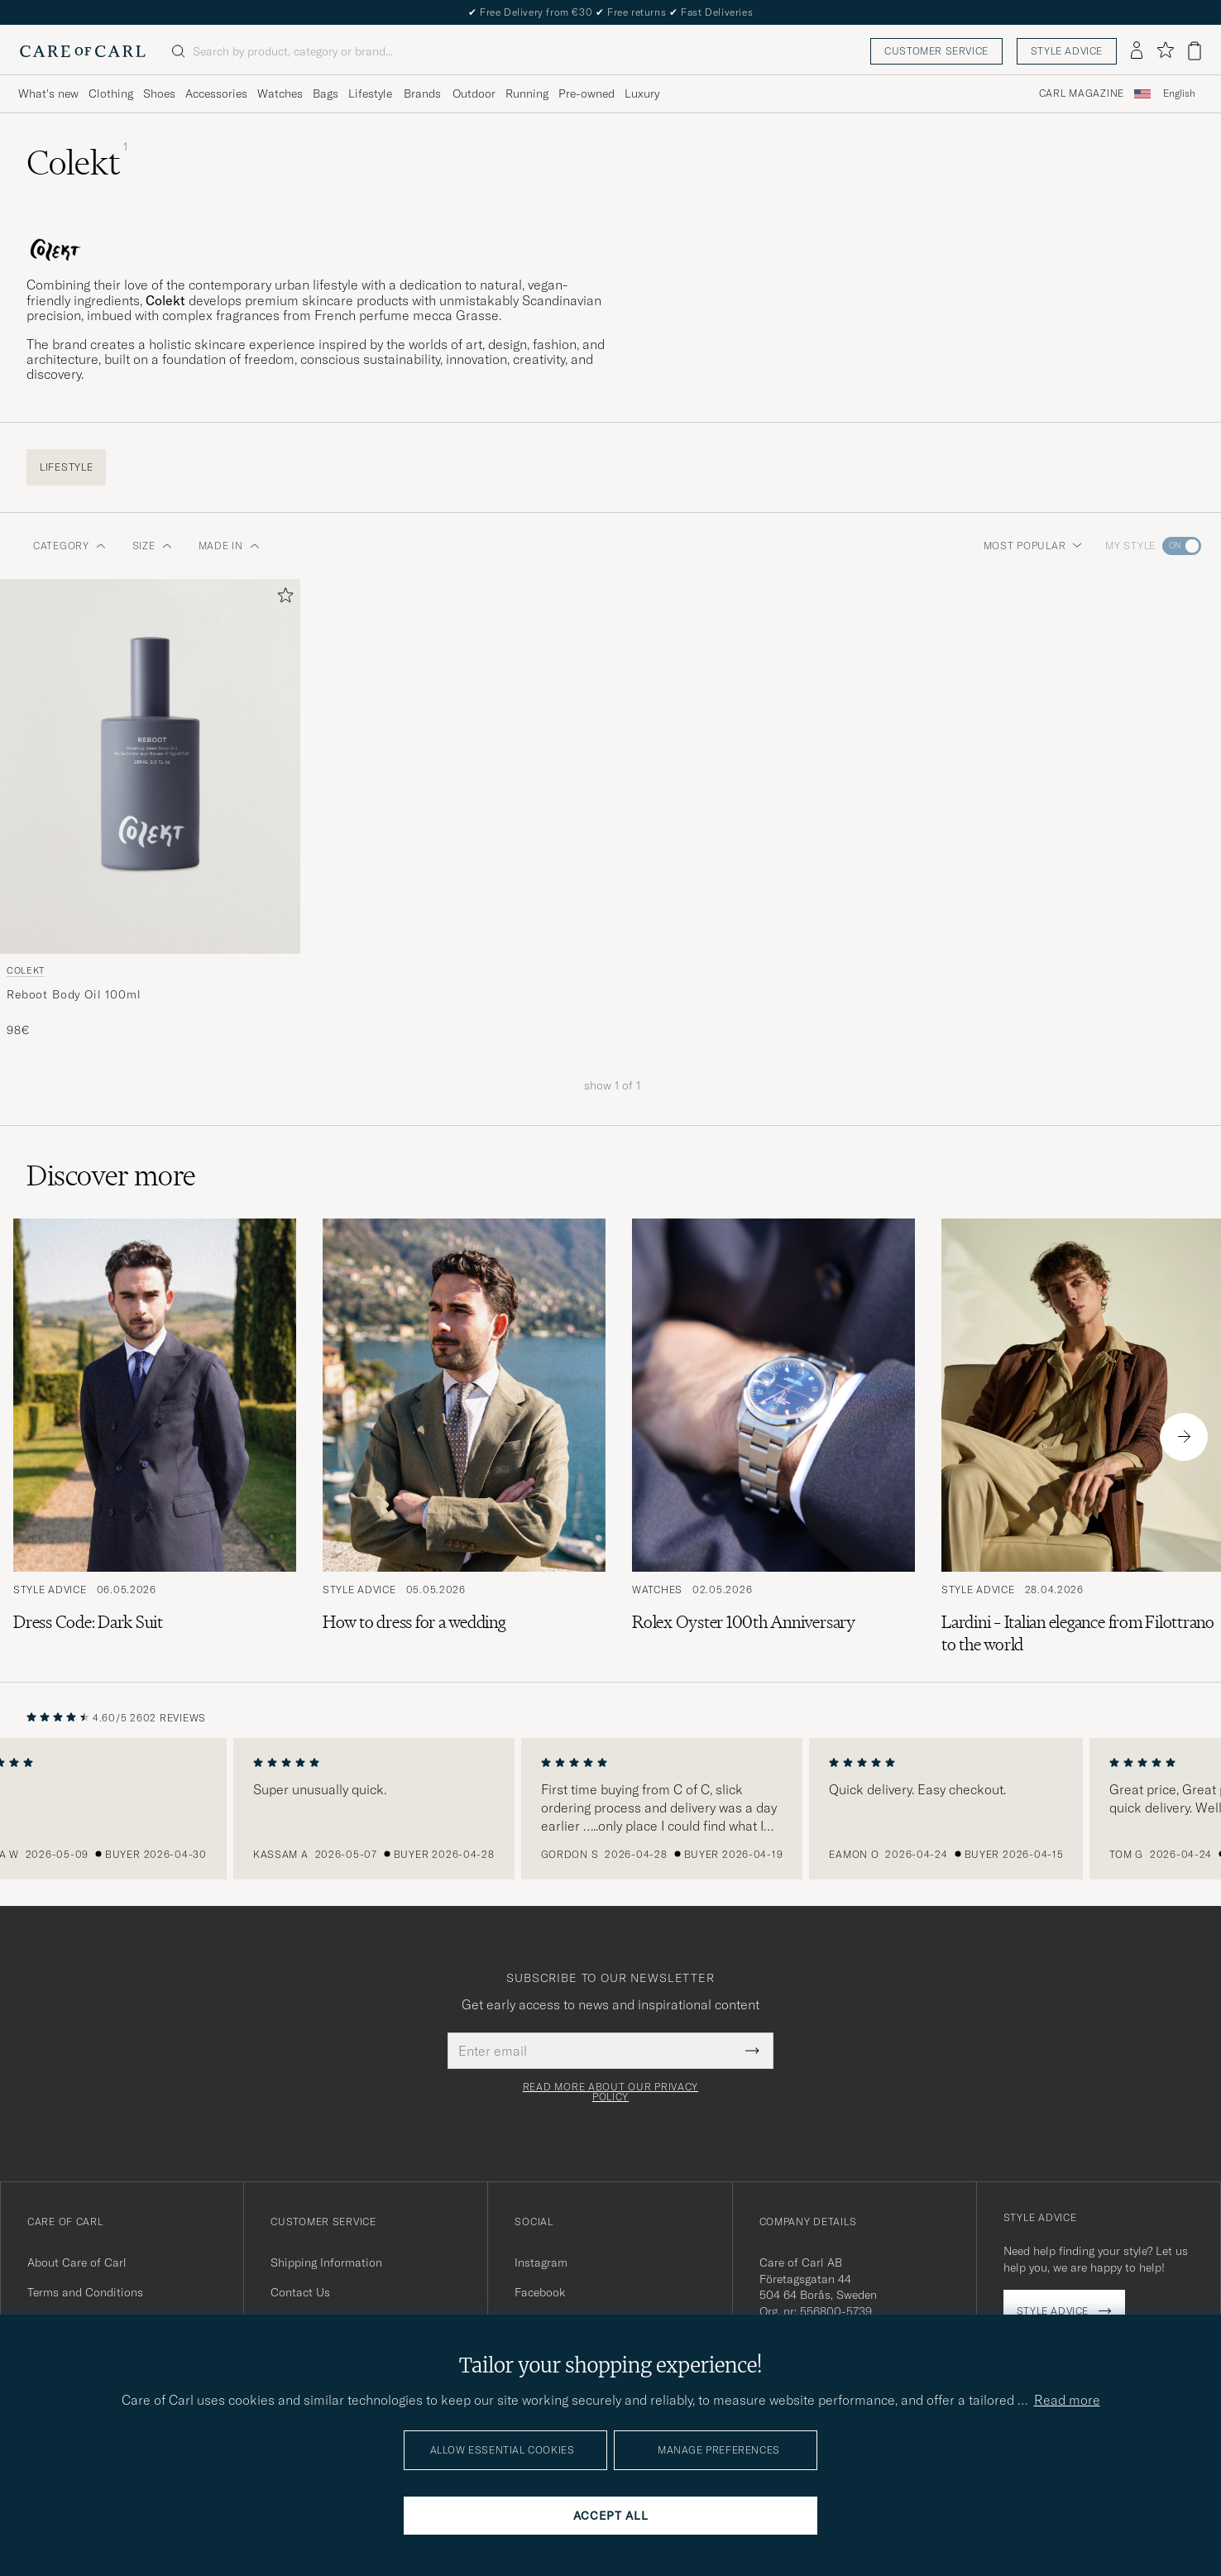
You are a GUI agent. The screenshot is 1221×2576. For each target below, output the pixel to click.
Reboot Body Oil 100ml (74, 994)
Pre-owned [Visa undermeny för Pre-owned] (586, 93)
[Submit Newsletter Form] (752, 2050)
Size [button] (152, 545)
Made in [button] (229, 545)
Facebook (540, 2292)
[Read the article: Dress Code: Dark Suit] (154, 1437)
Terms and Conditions (85, 2292)
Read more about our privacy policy (610, 2092)
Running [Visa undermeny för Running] (526, 93)
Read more (1067, 2399)
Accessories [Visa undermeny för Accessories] (216, 93)
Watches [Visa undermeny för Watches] (280, 93)
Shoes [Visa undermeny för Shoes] (159, 93)
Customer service (936, 51)
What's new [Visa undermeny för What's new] (48, 93)
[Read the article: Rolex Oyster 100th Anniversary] (773, 1437)
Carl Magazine (1081, 93)
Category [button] (69, 545)
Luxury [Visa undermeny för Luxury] (642, 93)
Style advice (1067, 51)
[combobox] (1179, 94)
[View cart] (1194, 51)
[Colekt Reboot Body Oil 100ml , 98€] (150, 809)
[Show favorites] (1165, 50)
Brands (422, 93)
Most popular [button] (1033, 545)
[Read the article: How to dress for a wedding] (464, 1437)
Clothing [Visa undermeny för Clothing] (111, 93)
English (1179, 93)
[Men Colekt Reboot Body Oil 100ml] (150, 766)
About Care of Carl (77, 2262)
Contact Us (300, 2292)
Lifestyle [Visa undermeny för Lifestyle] (370, 93)
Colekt (26, 970)
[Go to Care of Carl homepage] (83, 51)
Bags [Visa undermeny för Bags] (325, 93)
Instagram (541, 2262)
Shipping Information (326, 2262)
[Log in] (1136, 51)
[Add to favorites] (282, 598)
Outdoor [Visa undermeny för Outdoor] (474, 93)
